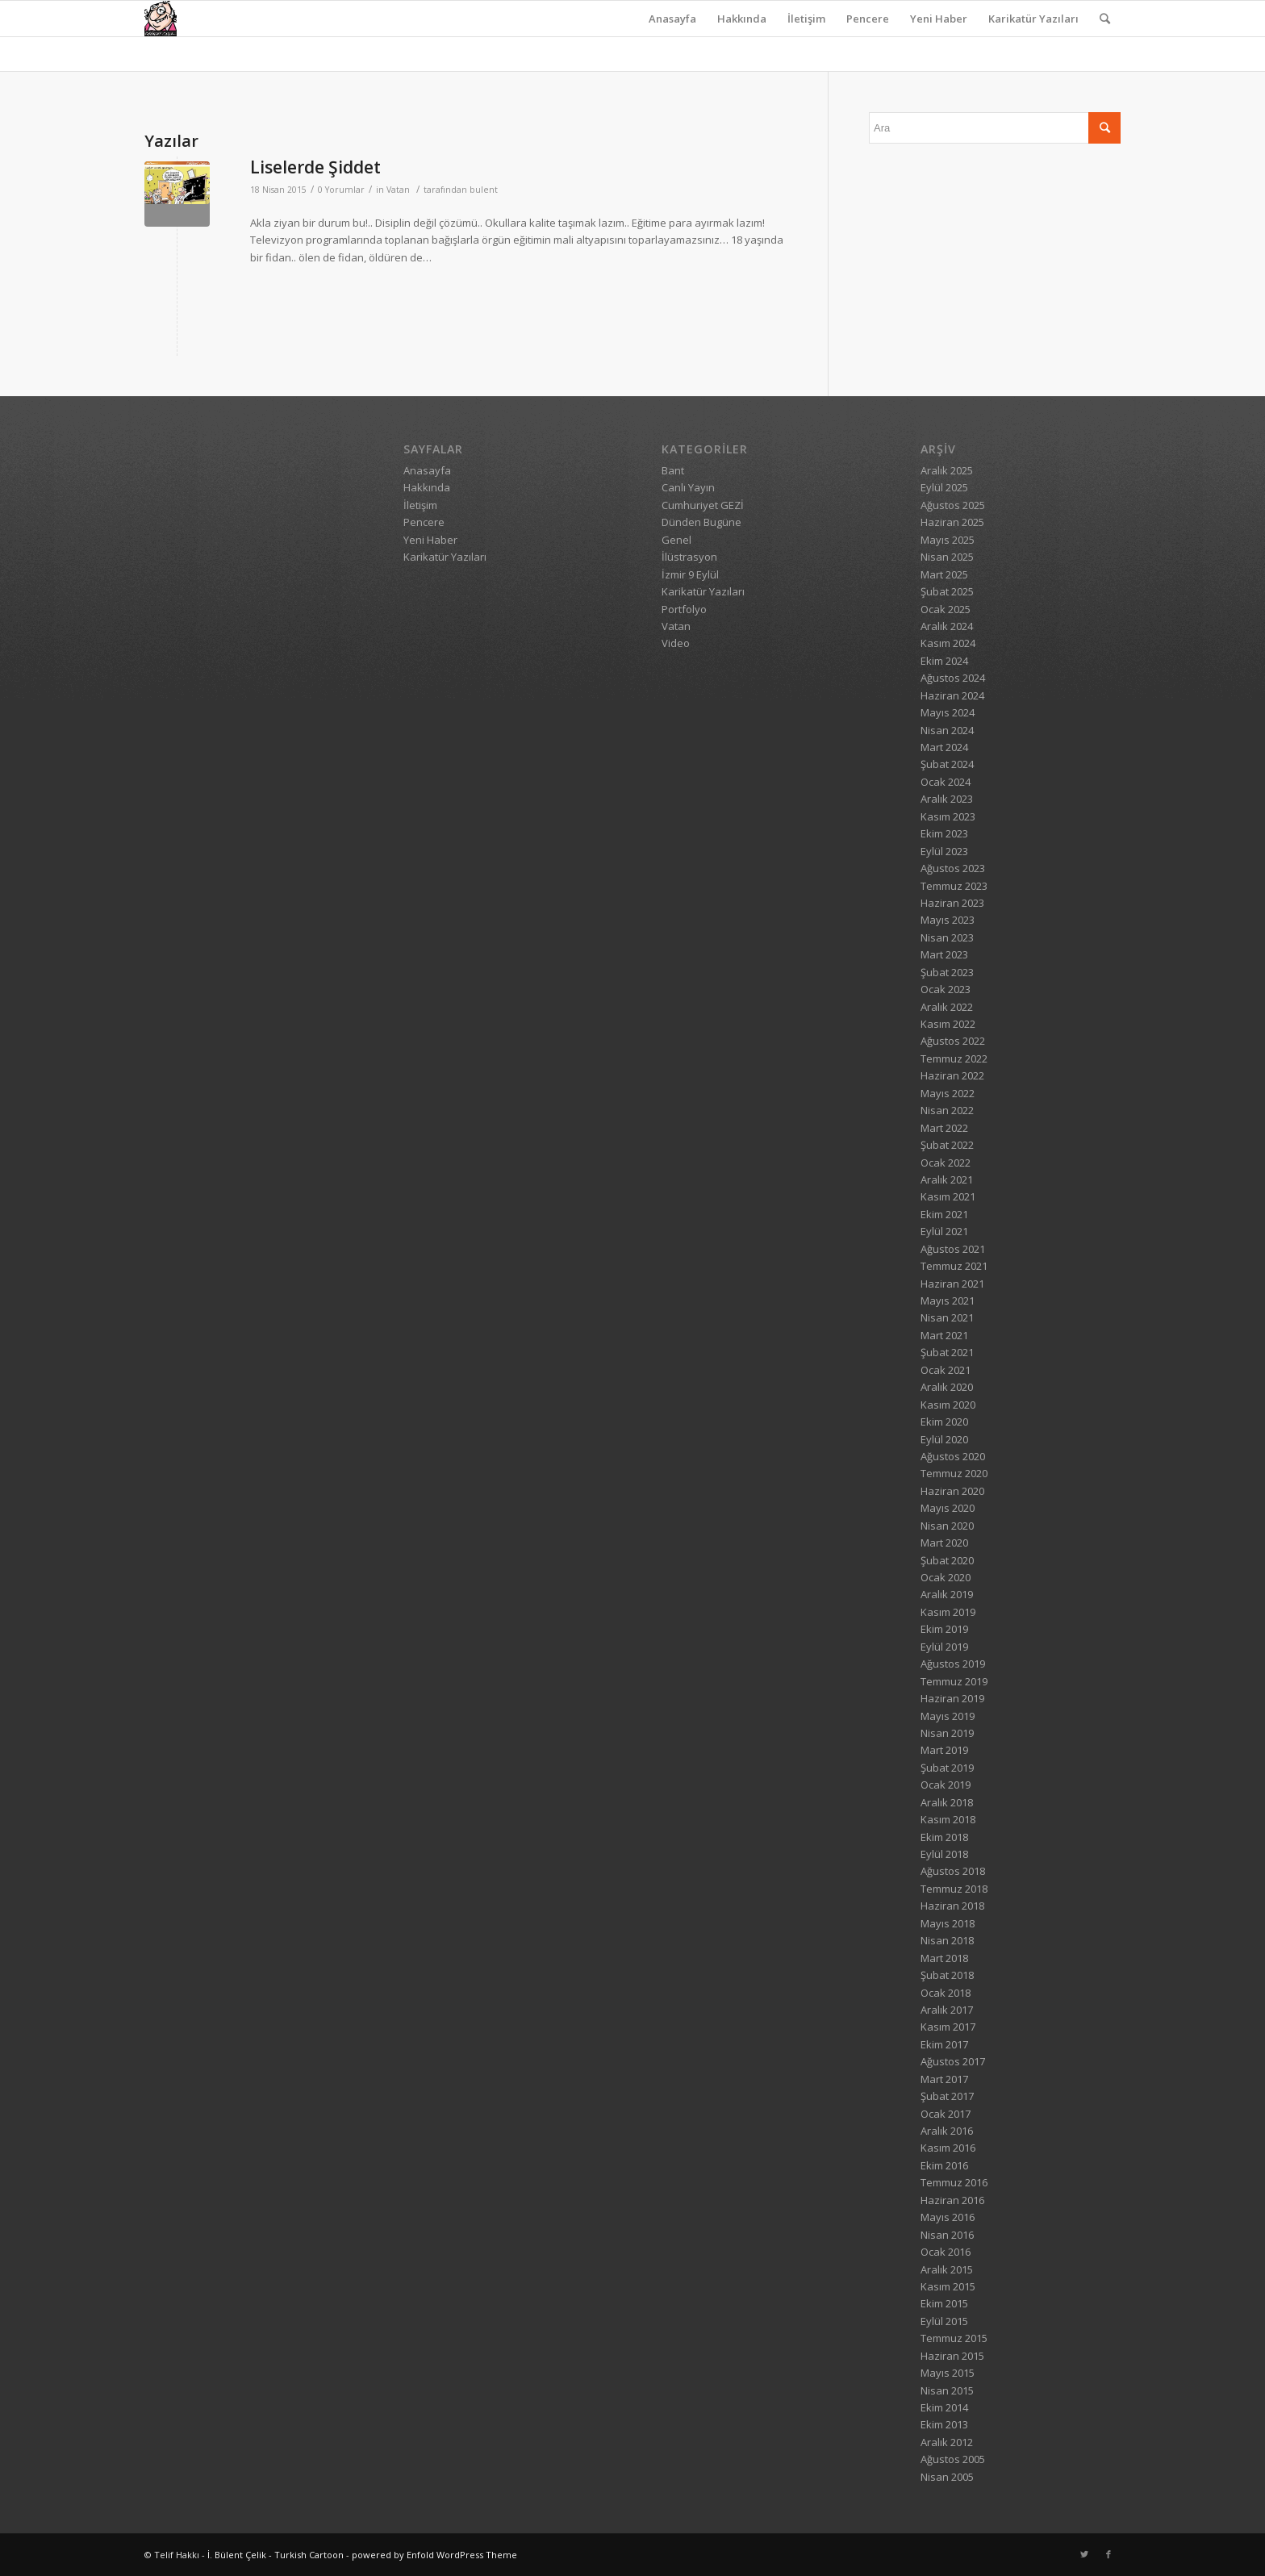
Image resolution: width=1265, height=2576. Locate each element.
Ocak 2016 (946, 2251)
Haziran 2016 (952, 2200)
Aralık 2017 (947, 2009)
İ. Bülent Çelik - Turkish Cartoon (275, 2555)
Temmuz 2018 (954, 1888)
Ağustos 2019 (953, 1663)
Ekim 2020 (944, 1421)
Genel (676, 539)
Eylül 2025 (944, 487)
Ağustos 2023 (953, 868)
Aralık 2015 (947, 2269)
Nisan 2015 (947, 2390)
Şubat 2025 (947, 591)
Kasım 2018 (948, 1819)
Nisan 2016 (947, 2234)
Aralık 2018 (947, 1802)
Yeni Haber (938, 18)
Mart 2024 (944, 747)
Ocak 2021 (946, 1370)
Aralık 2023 (947, 798)
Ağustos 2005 (953, 2459)
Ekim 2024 (944, 660)
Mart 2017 (944, 2079)
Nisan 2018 (947, 1940)
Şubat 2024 (947, 764)
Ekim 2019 (944, 1629)
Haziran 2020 (952, 1491)
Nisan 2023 (947, 937)
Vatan (398, 189)
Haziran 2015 (952, 2355)
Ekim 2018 (944, 1837)
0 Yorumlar (341, 189)
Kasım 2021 (948, 1196)
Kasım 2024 (948, 643)
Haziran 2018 (952, 1905)
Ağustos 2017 (953, 2061)
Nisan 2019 (947, 1733)
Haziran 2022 (952, 1075)
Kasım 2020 (948, 1404)
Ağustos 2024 (953, 677)
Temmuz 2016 (954, 2182)
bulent (484, 189)
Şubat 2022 (947, 1145)
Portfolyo (684, 609)
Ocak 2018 (946, 1992)
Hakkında (741, 18)
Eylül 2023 (944, 851)
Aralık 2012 (947, 2442)
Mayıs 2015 (948, 2372)
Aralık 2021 (947, 1179)
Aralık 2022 (947, 1007)
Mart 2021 (944, 1335)
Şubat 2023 (947, 972)
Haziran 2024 (952, 695)
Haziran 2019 (952, 1698)
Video (676, 643)
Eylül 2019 (944, 1646)
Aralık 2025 (947, 470)
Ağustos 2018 (953, 1871)
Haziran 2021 (952, 1283)
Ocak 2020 (946, 1577)
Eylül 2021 (944, 1231)
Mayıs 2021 (948, 1300)
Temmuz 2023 (954, 886)
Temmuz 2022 (954, 1058)
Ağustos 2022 (953, 1040)
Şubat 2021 (947, 1352)
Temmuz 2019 (954, 1681)
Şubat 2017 (947, 2096)
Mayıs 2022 (948, 1093)
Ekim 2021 (944, 1214)
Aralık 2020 (947, 1387)
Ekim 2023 (944, 833)
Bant (673, 470)
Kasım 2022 (948, 1024)
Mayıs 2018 (948, 1923)
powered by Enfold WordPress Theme (434, 2555)
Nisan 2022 (947, 1110)
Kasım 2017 (948, 2026)
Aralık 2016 (947, 2130)
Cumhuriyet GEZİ (703, 505)
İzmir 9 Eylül (690, 574)
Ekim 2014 (944, 2407)
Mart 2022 (944, 1128)
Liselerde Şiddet (315, 167)
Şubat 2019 (947, 1767)
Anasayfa (672, 18)
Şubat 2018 (947, 1975)
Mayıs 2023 (948, 919)
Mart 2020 (944, 1542)
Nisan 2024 (947, 730)
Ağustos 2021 (953, 1249)
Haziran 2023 (952, 903)
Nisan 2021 (947, 1317)
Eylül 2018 (944, 1854)
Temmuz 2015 (954, 2338)
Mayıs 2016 (948, 2217)
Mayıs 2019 (948, 1716)
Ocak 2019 (946, 1784)
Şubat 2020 (947, 1560)
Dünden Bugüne (701, 522)
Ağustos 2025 (953, 505)
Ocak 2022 (946, 1162)
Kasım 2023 (948, 816)
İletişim (806, 18)
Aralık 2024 (947, 626)
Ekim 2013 (944, 2424)
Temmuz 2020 (954, 1473)
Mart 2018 (944, 1958)
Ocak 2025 (946, 609)
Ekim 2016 (944, 2165)
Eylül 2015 (944, 2321)
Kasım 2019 (948, 1612)
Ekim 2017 (944, 2044)
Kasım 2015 (948, 2286)
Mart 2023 (944, 954)
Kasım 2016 (948, 2147)
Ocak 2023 (946, 989)
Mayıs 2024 (948, 712)
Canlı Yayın (688, 487)
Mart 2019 (944, 1750)
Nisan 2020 (947, 1525)
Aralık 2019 (947, 1594)
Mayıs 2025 (948, 539)
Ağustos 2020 (953, 1456)
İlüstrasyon (689, 556)
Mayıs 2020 (948, 1508)
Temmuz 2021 (954, 1266)
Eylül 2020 (944, 1439)
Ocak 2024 (946, 781)
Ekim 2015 (944, 2303)
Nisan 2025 (947, 556)
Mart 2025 (944, 574)
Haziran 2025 (952, 522)
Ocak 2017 (946, 2113)
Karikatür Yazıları (1033, 18)
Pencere (867, 18)
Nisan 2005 (947, 2477)
